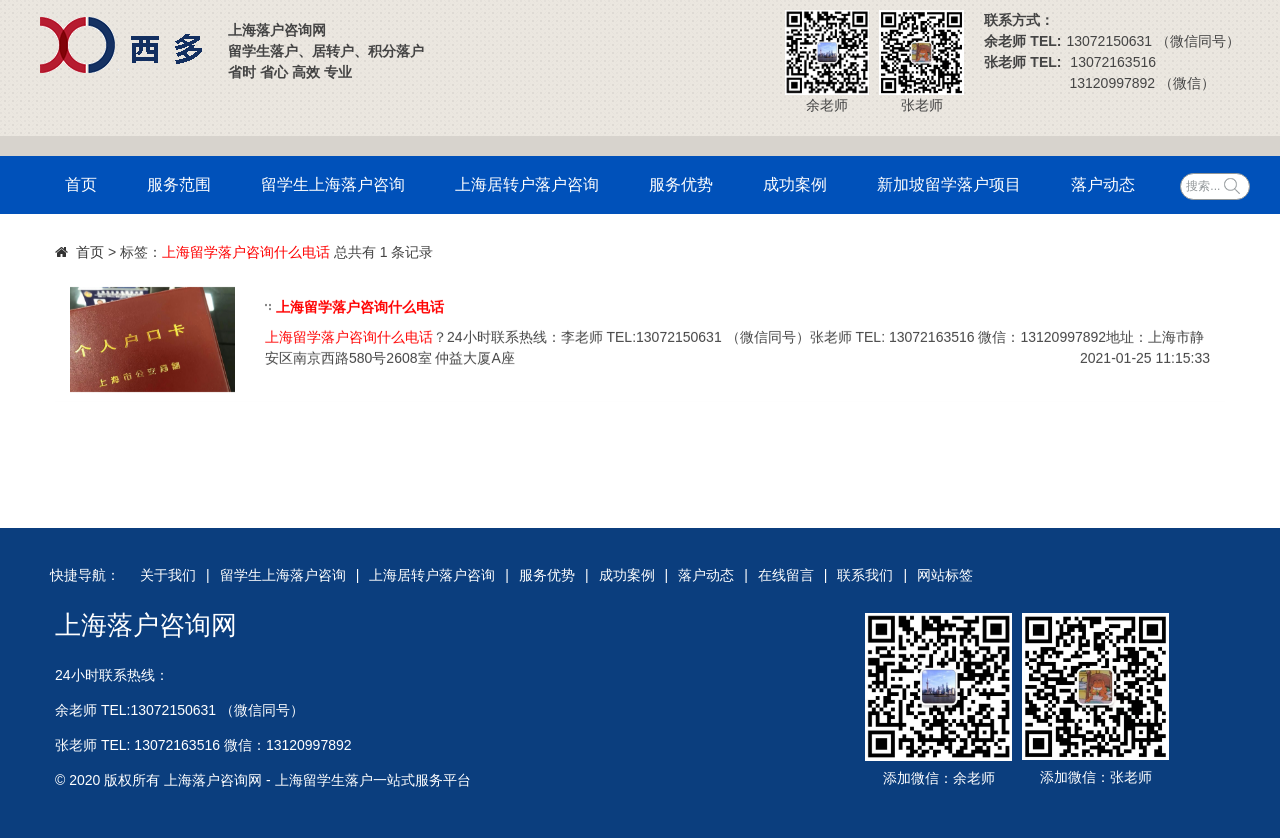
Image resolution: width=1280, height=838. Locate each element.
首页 (81, 184)
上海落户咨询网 (146, 625)
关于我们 (168, 575)
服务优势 (681, 184)
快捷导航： (85, 575)
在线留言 (786, 575)
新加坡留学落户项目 (949, 184)
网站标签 (945, 575)
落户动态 (1103, 184)
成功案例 (795, 184)
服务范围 (179, 184)
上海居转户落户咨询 (527, 184)
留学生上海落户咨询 (333, 184)
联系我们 (865, 575)
